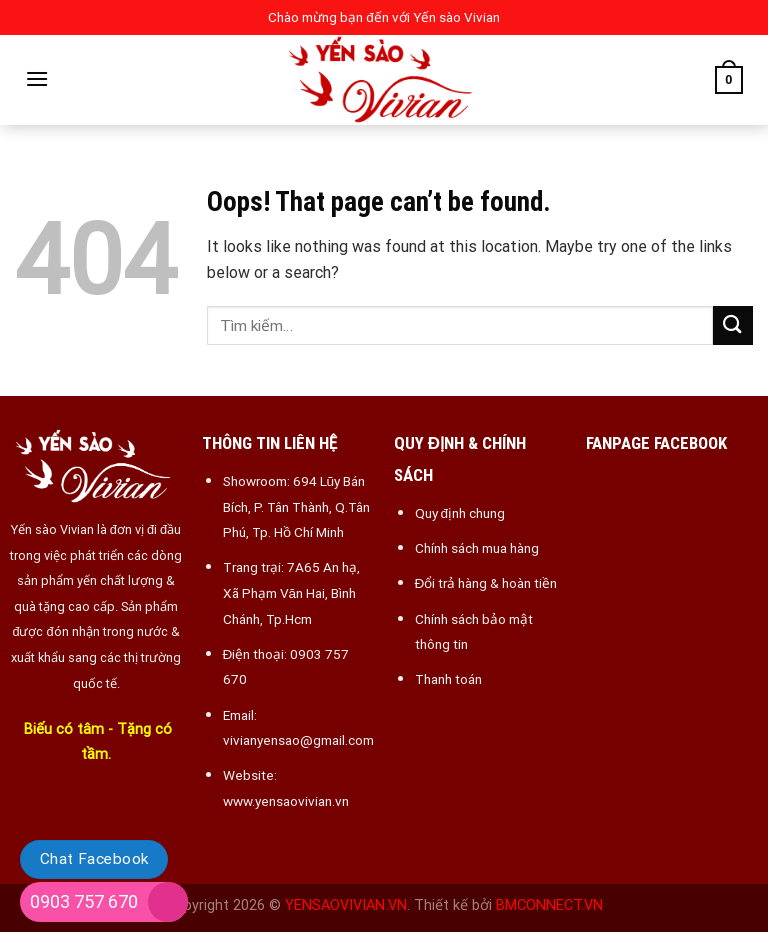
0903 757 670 (84, 901)
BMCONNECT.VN (549, 905)
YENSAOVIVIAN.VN (346, 905)
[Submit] (733, 325)
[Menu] (37, 78)
